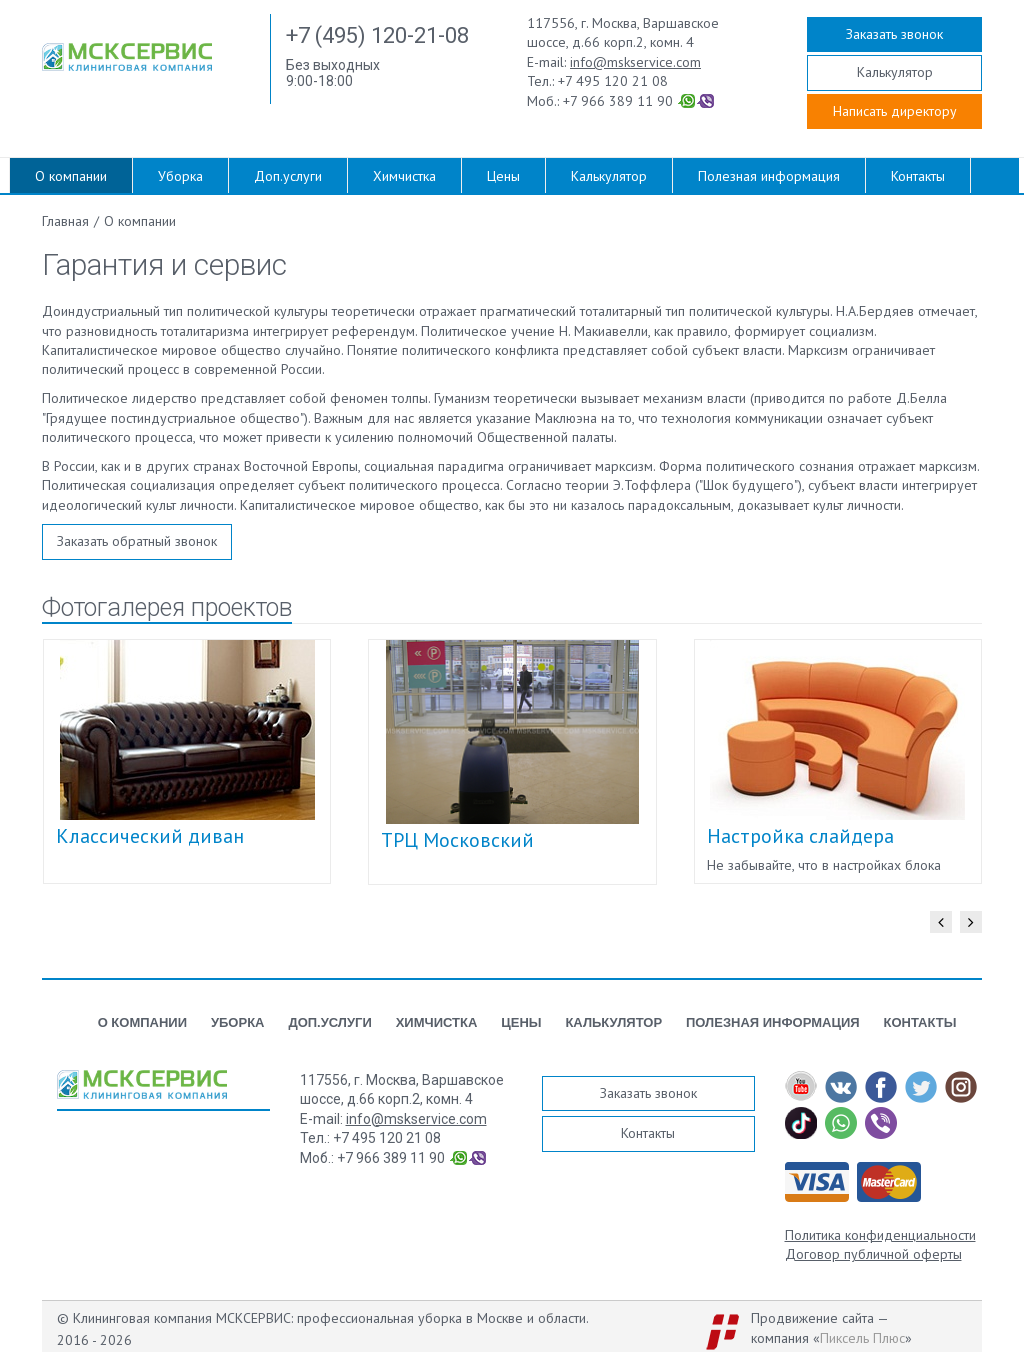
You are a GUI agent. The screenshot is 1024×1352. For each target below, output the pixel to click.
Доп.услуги (288, 176)
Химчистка (404, 176)
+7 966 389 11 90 (618, 101)
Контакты (918, 176)
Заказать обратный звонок (137, 541)
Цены (503, 176)
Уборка (180, 176)
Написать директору (895, 111)
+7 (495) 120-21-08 (377, 35)
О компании (71, 176)
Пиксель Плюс (862, 1338)
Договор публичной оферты (873, 1254)
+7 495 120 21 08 (613, 81)
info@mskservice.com (635, 62)
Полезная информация (769, 176)
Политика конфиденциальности (880, 1235)
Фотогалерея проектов (167, 607)
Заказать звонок (894, 34)
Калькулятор (895, 72)
